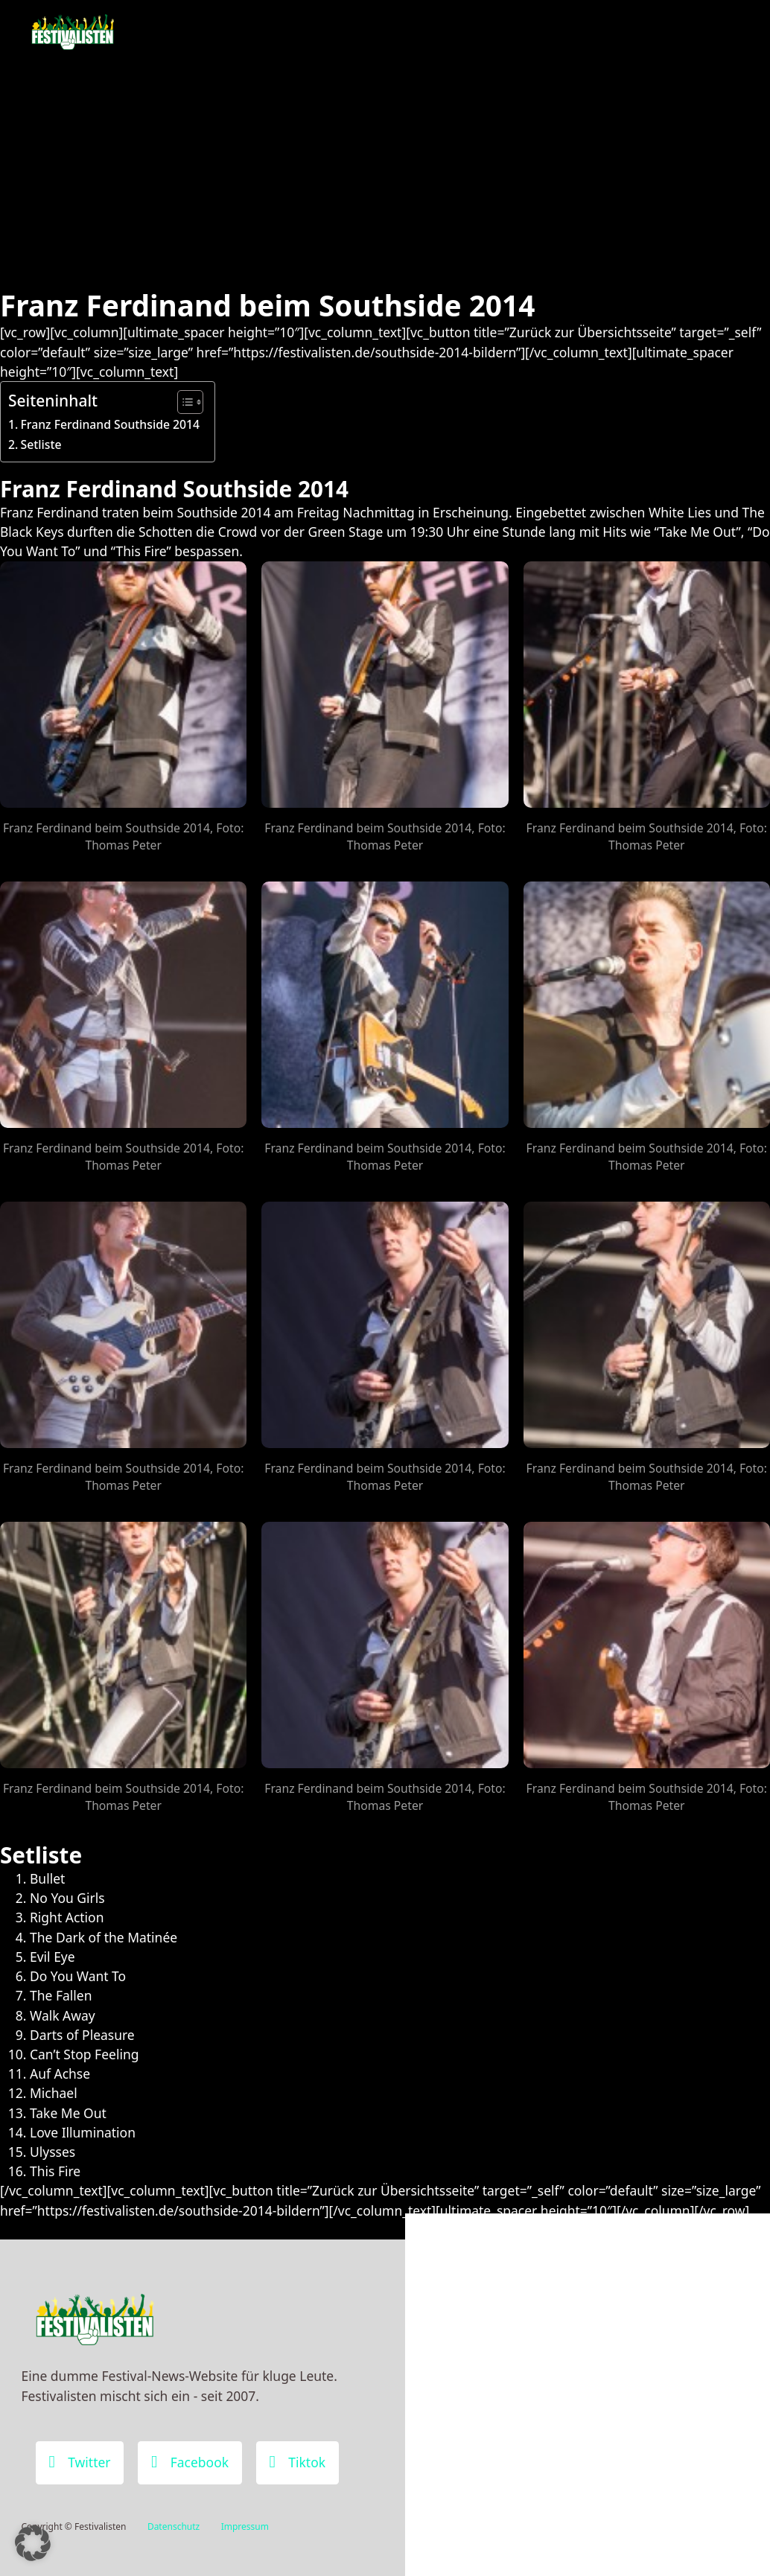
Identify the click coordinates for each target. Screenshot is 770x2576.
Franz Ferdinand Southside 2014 (110, 424)
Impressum (245, 2526)
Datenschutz (173, 2526)
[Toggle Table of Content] (183, 402)
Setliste (40, 444)
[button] (33, 2543)
